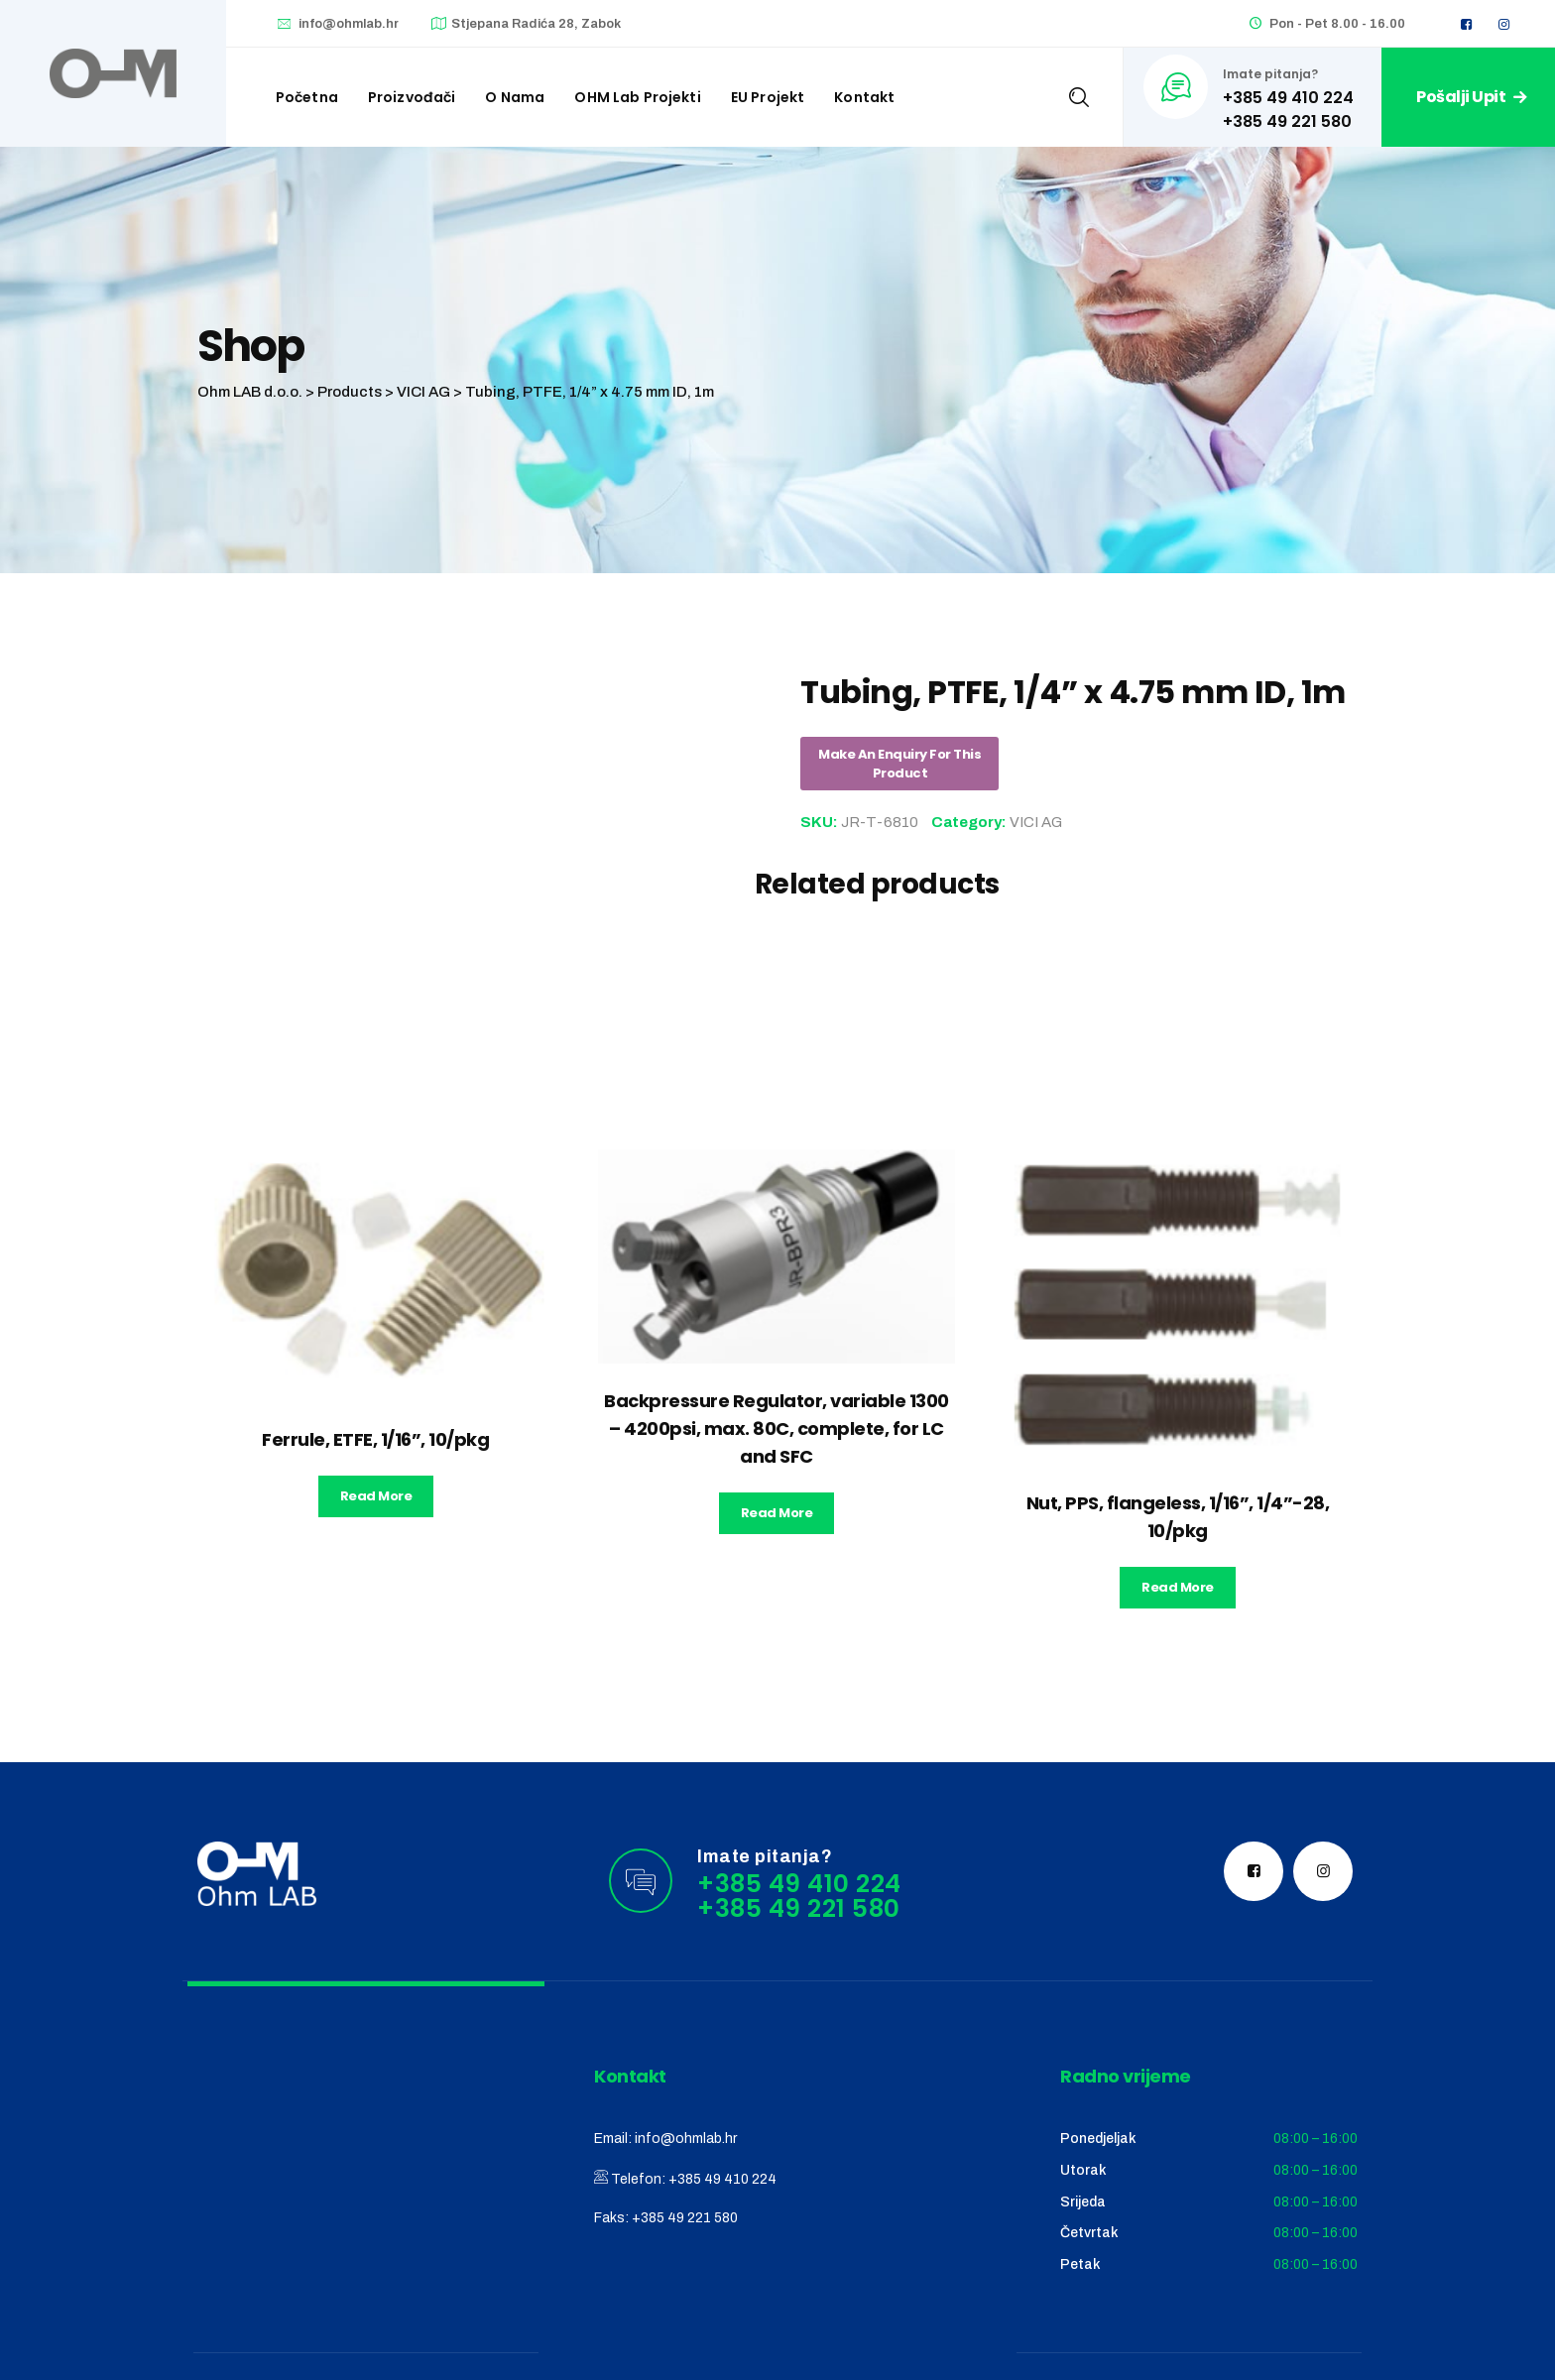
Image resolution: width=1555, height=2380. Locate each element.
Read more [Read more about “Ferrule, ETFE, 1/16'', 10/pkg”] (376, 1496)
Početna (307, 97)
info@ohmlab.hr (349, 24)
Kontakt (864, 97)
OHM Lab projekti (637, 97)
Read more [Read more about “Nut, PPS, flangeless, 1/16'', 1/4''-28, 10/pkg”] (1177, 1587)
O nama (514, 97)
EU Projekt (768, 97)
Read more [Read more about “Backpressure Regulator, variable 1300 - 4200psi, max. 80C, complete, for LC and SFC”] (777, 1512)
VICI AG (1036, 822)
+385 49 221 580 (685, 2217)
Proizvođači (412, 97)
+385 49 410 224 (722, 2179)
